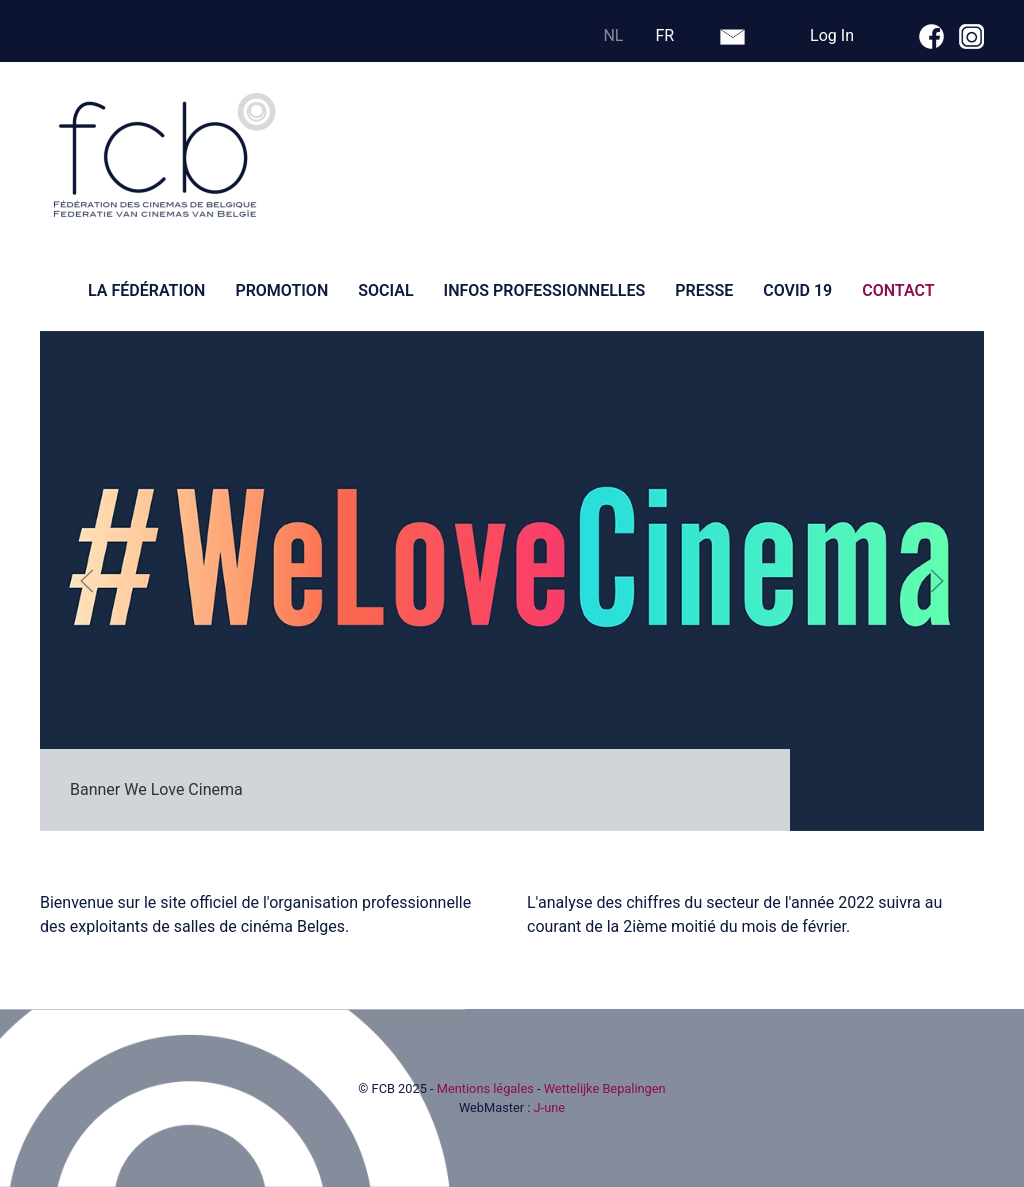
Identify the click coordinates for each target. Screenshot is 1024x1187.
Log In (832, 35)
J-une (550, 1107)
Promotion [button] (281, 290)
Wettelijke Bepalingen (605, 1088)
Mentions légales (485, 1088)
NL (613, 35)
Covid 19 (797, 290)
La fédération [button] (146, 290)
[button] (87, 581)
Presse (704, 290)
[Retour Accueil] (165, 156)
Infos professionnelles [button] (545, 290)
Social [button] (385, 290)
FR (664, 35)
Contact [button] (898, 290)
